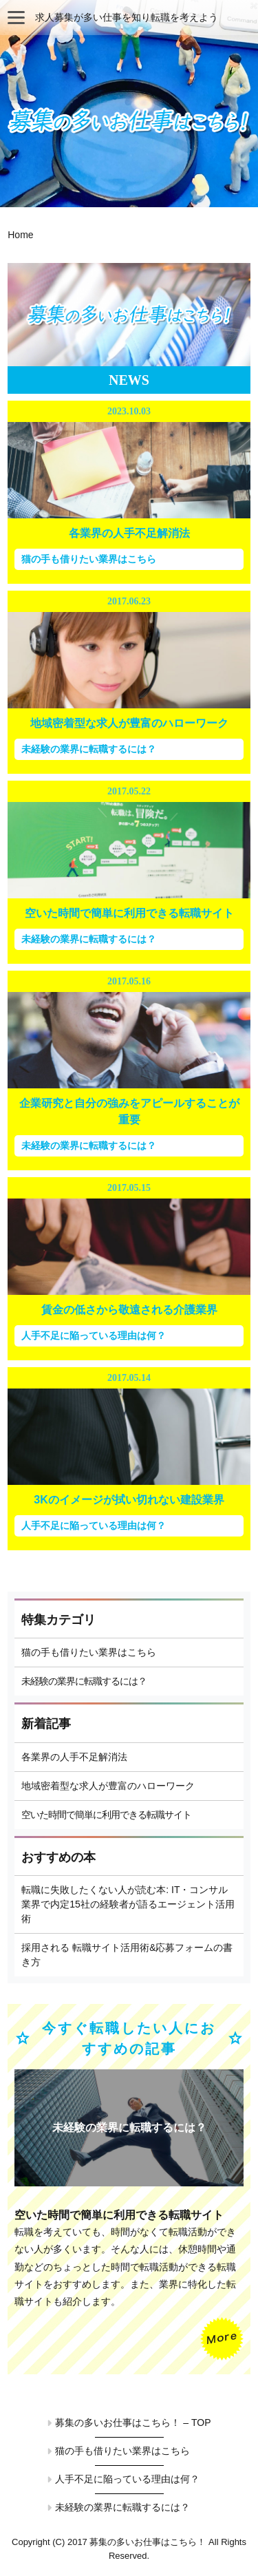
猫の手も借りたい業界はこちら (88, 558)
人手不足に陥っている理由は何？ (93, 1335)
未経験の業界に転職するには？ (88, 748)
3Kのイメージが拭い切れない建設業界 (129, 1500)
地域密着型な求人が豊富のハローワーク (129, 723)
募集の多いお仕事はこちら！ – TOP (133, 2422)
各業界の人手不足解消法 (129, 533)
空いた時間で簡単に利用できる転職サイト (129, 913)
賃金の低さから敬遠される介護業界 (129, 1310)
